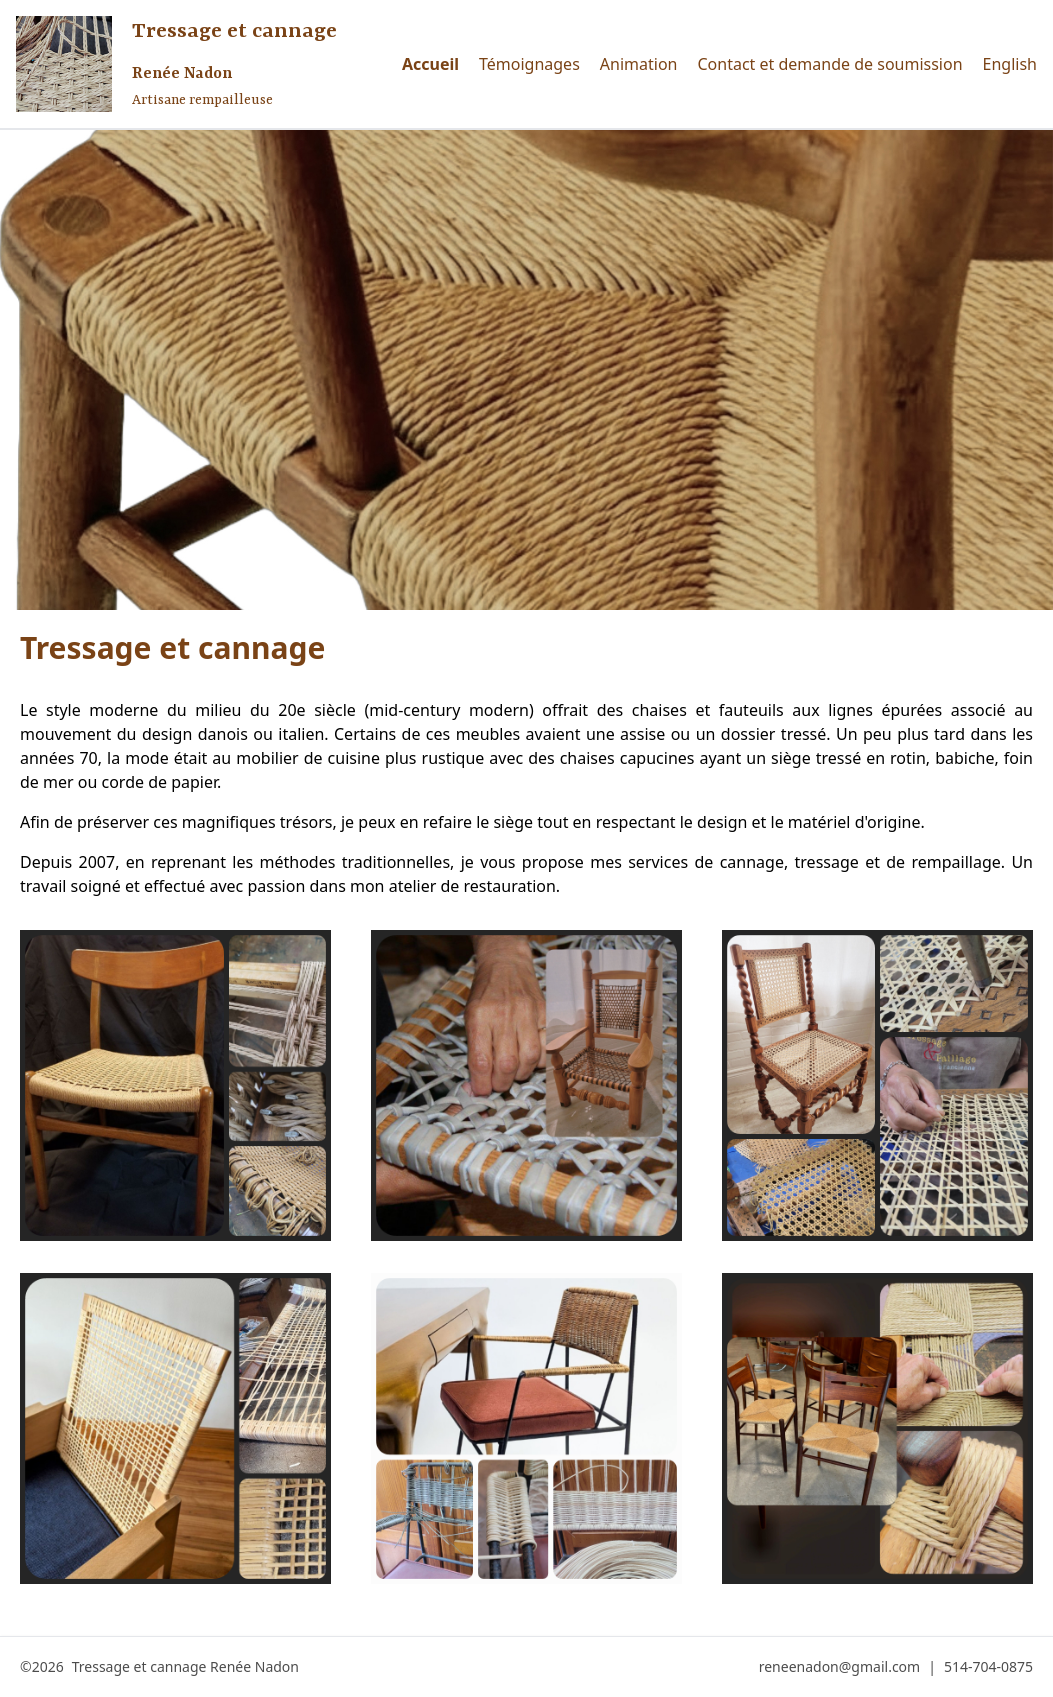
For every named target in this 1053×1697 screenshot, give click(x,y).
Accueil (430, 64)
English (1010, 64)
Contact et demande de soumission (829, 64)
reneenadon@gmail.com (839, 1666)
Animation (639, 64)
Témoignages (529, 64)
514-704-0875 (988, 1666)
